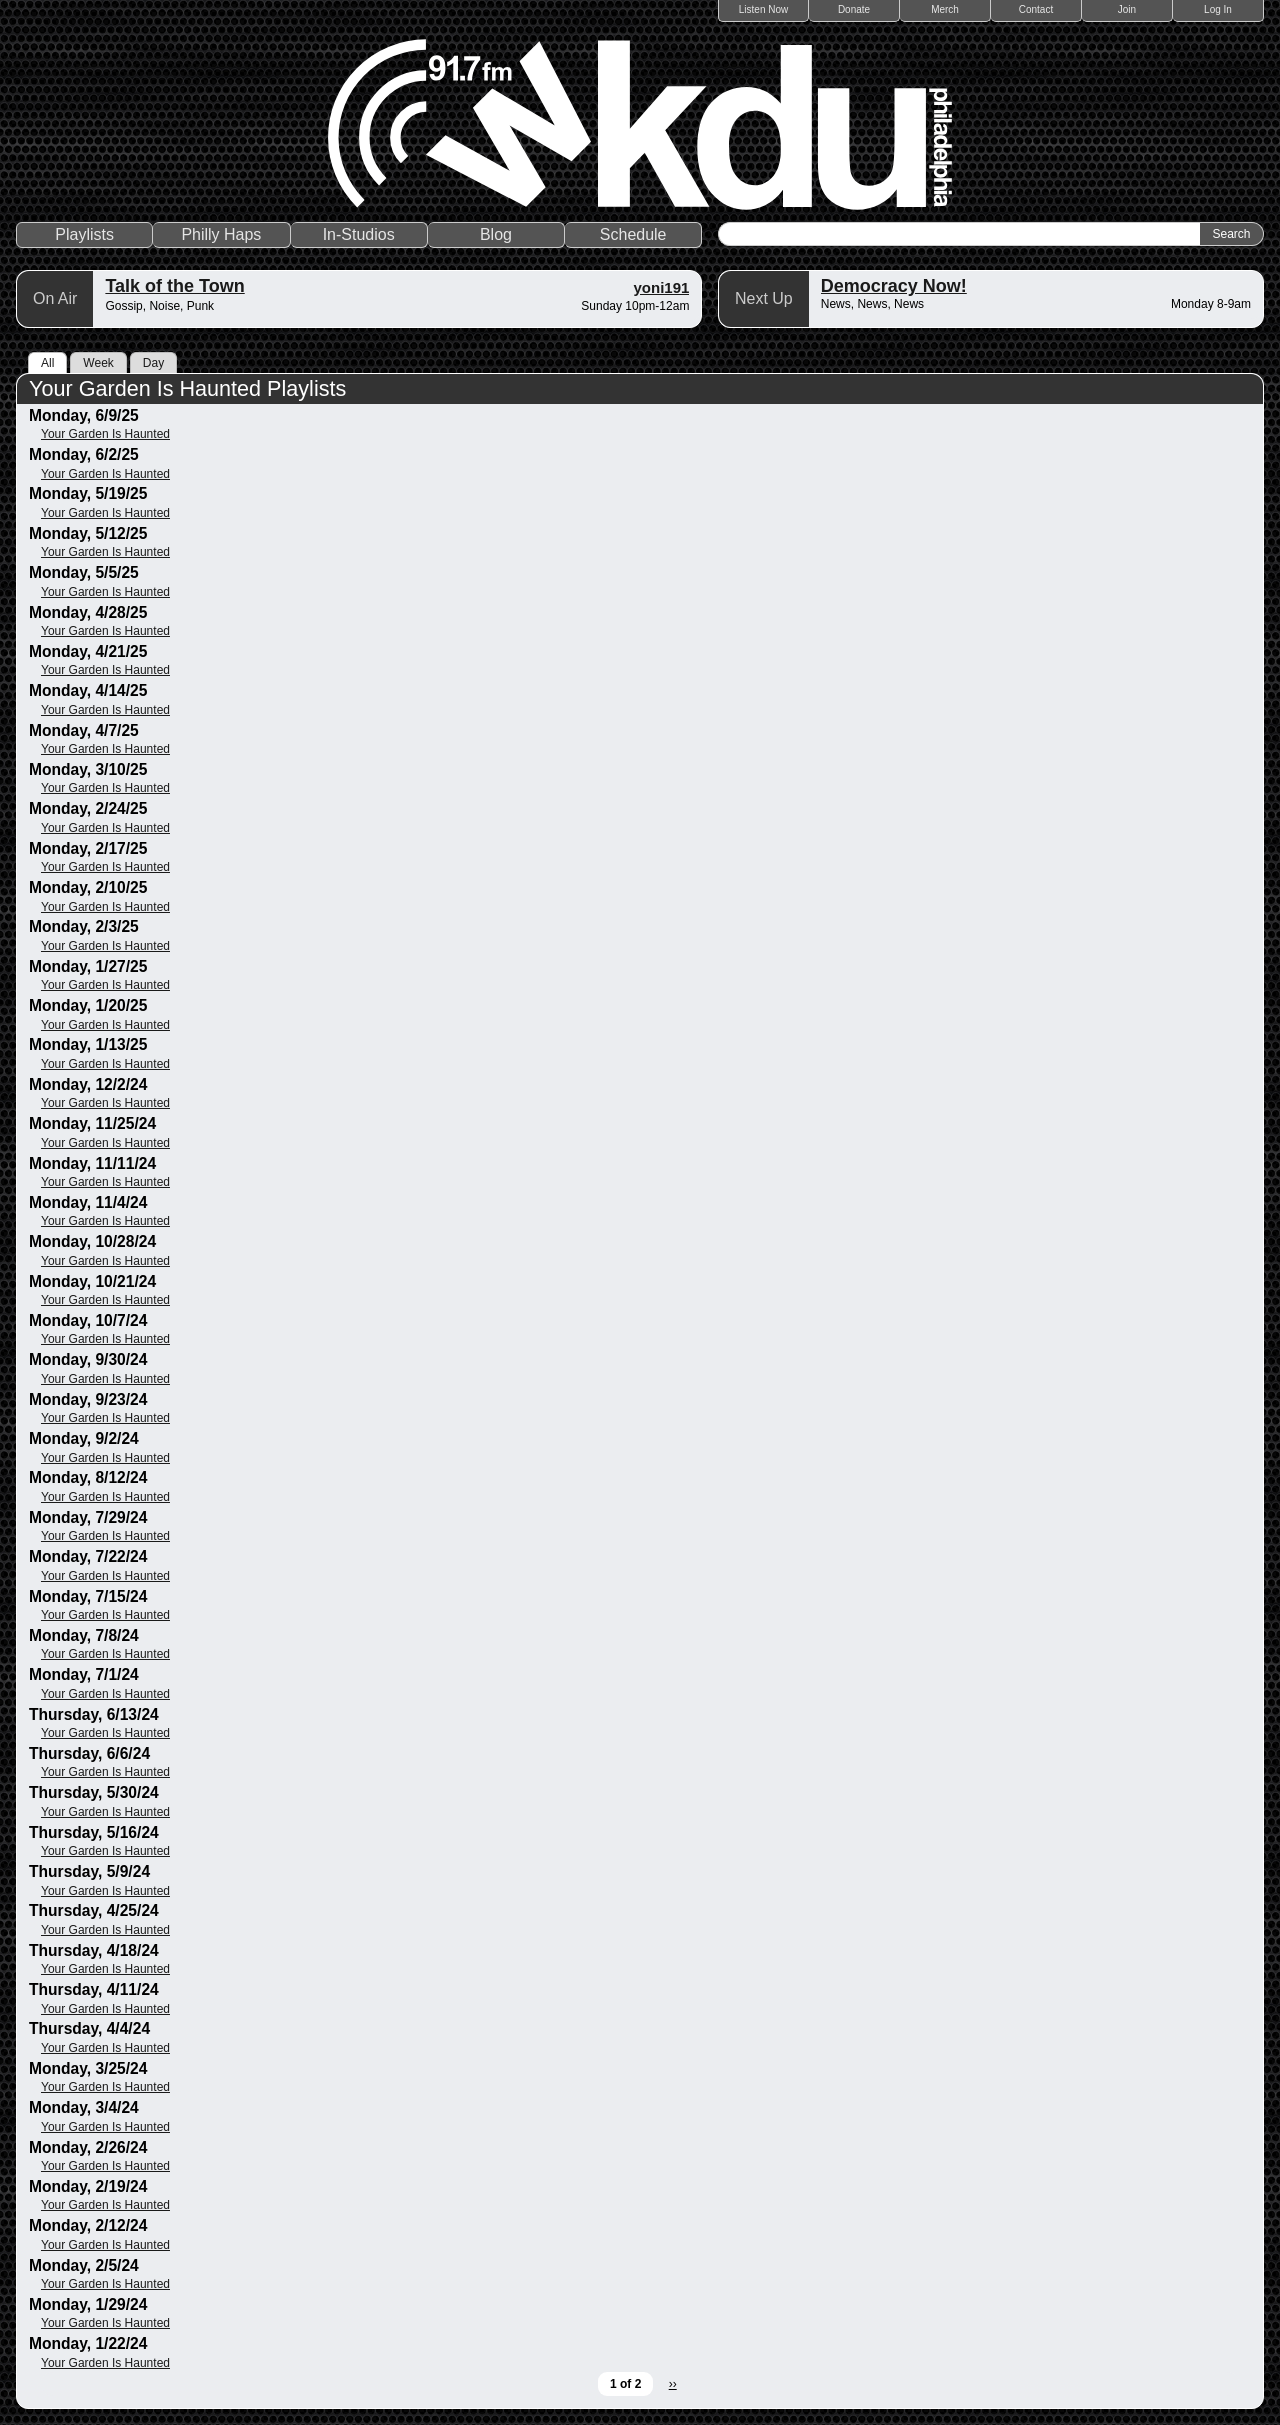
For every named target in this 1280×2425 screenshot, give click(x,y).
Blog (496, 234)
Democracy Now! (894, 286)
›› (673, 2384)
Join (1127, 9)
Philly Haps (221, 234)
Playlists (84, 234)
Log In (1218, 9)
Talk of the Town (174, 286)
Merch (945, 9)
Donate (854, 9)
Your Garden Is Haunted (105, 434)
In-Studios (359, 234)
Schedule (633, 234)
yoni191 (662, 287)
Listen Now (763, 9)
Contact (1036, 9)
